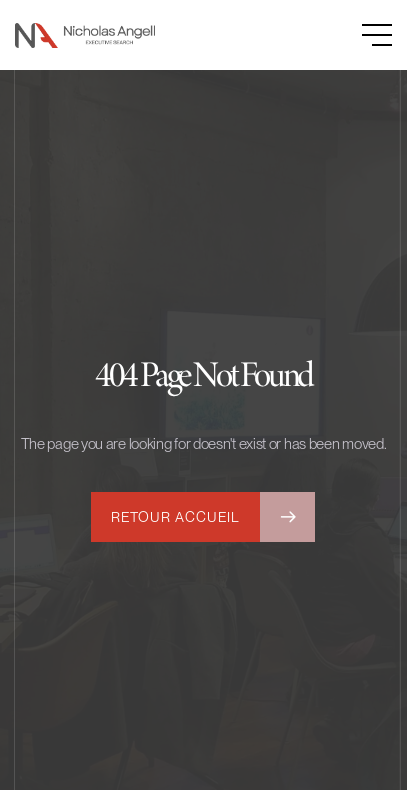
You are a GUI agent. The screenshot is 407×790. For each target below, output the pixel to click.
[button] (357, 35)
